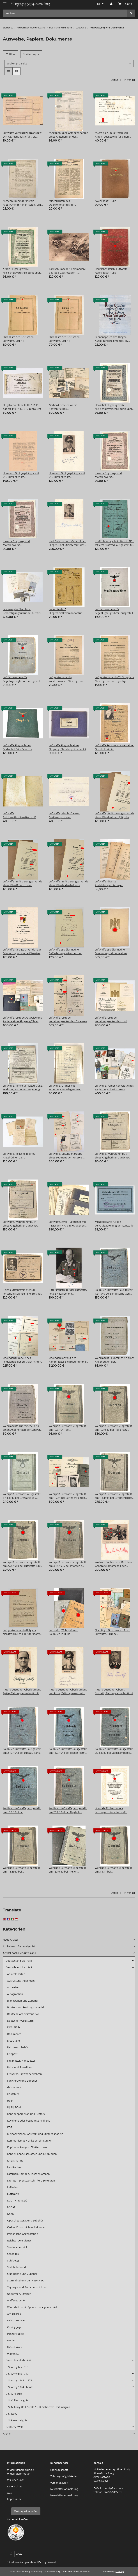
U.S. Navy (11, 2413)
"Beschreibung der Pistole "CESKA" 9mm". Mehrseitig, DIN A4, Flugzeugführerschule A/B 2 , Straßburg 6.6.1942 (22, 203)
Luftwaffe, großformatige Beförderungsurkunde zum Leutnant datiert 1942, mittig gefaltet (66, 951)
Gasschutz (13, 2094)
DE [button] (99, 4)
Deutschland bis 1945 (19, 1967)
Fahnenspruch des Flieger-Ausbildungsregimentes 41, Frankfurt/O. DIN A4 (111, 339)
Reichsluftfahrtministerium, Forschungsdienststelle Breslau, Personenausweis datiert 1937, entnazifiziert (22, 1291)
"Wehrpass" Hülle (105, 201)
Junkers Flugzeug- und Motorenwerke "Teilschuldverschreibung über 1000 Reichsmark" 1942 (113, 475)
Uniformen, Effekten (19, 2293)
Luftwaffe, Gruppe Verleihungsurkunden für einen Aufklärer (68, 1019)
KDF (9, 2127)
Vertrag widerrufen (26, 2511)
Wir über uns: (15, 2480)
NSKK (10, 2214)
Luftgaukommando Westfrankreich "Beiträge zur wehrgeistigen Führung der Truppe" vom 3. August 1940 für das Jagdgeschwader (68, 679)
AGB (9, 2492)
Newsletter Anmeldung (64, 2489)
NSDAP (11, 2207)
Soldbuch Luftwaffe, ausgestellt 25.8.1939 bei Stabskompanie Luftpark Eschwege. (114, 1751)
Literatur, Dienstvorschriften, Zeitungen (31, 2180)
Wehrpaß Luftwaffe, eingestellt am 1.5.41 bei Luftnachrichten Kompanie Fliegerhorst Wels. (67, 1496)
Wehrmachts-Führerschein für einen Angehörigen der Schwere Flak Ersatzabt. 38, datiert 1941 (22, 1428)
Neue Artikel (10, 1939)
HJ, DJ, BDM (14, 2107)
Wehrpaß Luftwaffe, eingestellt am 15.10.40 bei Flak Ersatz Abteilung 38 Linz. (113, 1428)
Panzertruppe (15, 2333)
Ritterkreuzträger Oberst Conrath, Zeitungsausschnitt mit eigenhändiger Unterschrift (114, 1691)
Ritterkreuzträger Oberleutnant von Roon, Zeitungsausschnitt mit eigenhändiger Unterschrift (69, 1691)
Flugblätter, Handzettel (21, 2060)
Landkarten (14, 2167)
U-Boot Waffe (15, 2347)
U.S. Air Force (14, 2393)
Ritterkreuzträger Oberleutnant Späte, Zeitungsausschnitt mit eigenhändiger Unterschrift (22, 1691)
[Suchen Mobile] (65, 13)
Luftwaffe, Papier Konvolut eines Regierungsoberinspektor (114, 1087)
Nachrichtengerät (17, 2200)
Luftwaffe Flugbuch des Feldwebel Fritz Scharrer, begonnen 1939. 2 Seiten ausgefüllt (18, 747)
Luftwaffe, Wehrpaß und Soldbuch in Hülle (63, 1632)
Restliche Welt (14, 2427)
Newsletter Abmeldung (64, 2495)
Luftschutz (13, 2187)
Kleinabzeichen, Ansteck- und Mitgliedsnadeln (35, 2134)
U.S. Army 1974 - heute (19, 2387)
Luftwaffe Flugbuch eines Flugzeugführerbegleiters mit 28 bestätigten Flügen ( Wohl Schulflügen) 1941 (68, 747)
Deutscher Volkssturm (20, 2020)
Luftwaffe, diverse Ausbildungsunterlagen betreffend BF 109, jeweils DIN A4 (115, 883)
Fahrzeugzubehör (17, 2047)
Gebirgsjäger (15, 2327)
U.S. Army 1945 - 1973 (19, 2380)
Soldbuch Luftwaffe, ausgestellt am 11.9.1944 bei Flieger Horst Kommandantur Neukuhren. (68, 1751)
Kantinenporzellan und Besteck (26, 2114)
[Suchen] (131, 13)
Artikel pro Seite (17, 63)
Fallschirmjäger (16, 2320)
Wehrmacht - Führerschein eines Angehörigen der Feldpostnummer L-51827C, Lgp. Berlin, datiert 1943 (114, 1360)
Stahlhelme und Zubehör (22, 2273)
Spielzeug (13, 2260)
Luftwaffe (13, 2194)
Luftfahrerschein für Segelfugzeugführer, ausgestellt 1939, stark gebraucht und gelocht (22, 679)
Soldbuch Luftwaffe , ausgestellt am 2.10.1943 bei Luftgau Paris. (22, 1750)
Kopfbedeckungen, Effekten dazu (27, 2147)
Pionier (11, 2340)
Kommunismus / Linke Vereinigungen (29, 2140)
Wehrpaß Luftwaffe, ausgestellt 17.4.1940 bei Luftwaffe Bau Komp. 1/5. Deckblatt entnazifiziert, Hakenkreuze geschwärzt (21, 1496)
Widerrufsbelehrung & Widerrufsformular (20, 2471)
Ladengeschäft (59, 2470)
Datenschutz (14, 2486)
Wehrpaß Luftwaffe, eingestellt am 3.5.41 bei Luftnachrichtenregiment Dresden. (113, 1869)
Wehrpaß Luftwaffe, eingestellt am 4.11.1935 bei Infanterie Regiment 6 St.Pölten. (67, 1564)
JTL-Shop (119, 2571)
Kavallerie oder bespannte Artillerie (28, 2120)
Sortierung (29, 54)
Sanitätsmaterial (17, 2247)
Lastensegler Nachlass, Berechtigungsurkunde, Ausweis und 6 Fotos (22, 611)
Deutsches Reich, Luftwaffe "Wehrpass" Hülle (111, 270)
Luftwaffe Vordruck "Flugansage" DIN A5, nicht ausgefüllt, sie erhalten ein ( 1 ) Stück (22, 134)
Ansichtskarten (16, 1974)
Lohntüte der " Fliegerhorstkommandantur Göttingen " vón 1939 (65, 611)
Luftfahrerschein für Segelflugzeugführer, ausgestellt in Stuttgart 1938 (114, 611)
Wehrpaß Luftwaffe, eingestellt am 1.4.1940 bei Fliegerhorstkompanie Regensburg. (21, 1869)
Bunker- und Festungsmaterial (25, 2007)
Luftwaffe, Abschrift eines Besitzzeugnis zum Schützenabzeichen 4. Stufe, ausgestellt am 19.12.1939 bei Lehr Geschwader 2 (67, 815)
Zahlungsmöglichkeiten (64, 2476)
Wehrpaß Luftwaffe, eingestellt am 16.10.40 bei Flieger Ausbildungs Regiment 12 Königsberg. (67, 1869)
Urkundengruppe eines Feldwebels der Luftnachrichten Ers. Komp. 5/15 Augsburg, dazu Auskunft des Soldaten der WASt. (23, 1360)
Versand (52, 2562)
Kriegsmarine (15, 2160)
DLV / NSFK (13, 2027)
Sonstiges (13, 2254)
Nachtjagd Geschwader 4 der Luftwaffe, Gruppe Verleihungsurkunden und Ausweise (112, 1632)
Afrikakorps (14, 2313)
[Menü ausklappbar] (4, 2)
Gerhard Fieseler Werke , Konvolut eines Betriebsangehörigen (64, 407)
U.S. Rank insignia (16, 2420)
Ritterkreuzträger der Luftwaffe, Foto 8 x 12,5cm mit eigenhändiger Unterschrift (68, 1291)
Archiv (6, 2433)
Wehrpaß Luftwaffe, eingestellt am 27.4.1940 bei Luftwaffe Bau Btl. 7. (22, 1564)
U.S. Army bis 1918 (17, 2367)
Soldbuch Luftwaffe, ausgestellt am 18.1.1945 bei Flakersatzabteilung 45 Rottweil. (22, 1810)
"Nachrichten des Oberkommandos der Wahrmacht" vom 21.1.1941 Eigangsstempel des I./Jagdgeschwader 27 (65, 203)
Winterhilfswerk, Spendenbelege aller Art (32, 2307)
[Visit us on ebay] (19, 2554)
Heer (10, 2100)
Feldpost (12, 2054)
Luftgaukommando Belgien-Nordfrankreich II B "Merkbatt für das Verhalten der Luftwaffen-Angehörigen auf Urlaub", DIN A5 (23, 1632)
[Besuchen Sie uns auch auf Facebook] (11, 2554)
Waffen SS (13, 2353)
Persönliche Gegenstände (22, 2234)
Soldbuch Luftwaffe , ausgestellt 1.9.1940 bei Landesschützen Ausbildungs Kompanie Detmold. (115, 1291)
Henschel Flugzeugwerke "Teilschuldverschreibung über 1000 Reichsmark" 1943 (113, 407)
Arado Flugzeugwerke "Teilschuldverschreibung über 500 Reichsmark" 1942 (21, 271)
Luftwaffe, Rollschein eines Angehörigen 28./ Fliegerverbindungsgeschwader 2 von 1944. (23, 1155)
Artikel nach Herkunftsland (19, 1953)
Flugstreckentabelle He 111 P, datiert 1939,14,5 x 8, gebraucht (22, 407)
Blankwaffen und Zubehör (22, 2000)
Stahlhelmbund (16, 2267)
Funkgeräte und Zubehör (22, 2080)
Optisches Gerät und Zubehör (25, 2220)
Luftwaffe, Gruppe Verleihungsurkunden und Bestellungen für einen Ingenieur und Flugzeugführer (115, 1019)
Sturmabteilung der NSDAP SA (25, 2280)
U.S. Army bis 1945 (17, 2373)
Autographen (15, 1994)
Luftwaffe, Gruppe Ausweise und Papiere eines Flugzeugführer (22, 1019)
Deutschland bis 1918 (19, 1960)
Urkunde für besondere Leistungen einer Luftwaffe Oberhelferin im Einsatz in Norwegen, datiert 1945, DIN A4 (114, 1810)
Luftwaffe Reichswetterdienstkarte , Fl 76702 (19, 815)
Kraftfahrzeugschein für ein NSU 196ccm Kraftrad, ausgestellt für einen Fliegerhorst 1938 (114, 543)
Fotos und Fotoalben (19, 2067)
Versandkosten (59, 2482)
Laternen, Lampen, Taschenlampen (28, 2174)
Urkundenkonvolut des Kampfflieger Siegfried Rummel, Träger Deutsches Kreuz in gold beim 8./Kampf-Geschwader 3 (68, 1360)
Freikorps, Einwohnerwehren (24, 2074)
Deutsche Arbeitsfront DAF (23, 2014)
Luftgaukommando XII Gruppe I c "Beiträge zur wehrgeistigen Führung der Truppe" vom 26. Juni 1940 (114, 679)
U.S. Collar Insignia (17, 2400)
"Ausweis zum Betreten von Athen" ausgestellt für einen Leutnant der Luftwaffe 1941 (112, 134)
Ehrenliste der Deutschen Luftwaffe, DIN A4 (18, 338)
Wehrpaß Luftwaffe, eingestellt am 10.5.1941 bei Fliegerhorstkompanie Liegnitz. (67, 1428)
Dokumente (14, 2034)
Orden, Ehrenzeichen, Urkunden (26, 2227)
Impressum (14, 2499)
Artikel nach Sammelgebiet (19, 1946)
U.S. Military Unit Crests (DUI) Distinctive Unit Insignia (38, 2407)
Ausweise (13, 1987)
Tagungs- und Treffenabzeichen (26, 2287)
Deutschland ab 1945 (18, 2360)
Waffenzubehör (16, 2300)
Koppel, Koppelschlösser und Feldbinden (32, 2154)
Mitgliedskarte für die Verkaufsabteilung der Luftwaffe (114, 1223)
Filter (10, 54)
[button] (111, 4)
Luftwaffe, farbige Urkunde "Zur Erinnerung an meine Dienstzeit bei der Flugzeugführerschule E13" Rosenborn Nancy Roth (22, 951)
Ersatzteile (13, 2040)
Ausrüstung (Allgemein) (21, 1980)
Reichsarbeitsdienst (19, 2240)
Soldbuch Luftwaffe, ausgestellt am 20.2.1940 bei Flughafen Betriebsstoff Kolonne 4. (68, 1810)
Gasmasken (14, 2087)
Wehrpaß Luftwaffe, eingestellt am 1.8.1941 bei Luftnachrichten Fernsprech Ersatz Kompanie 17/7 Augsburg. (114, 1496)
